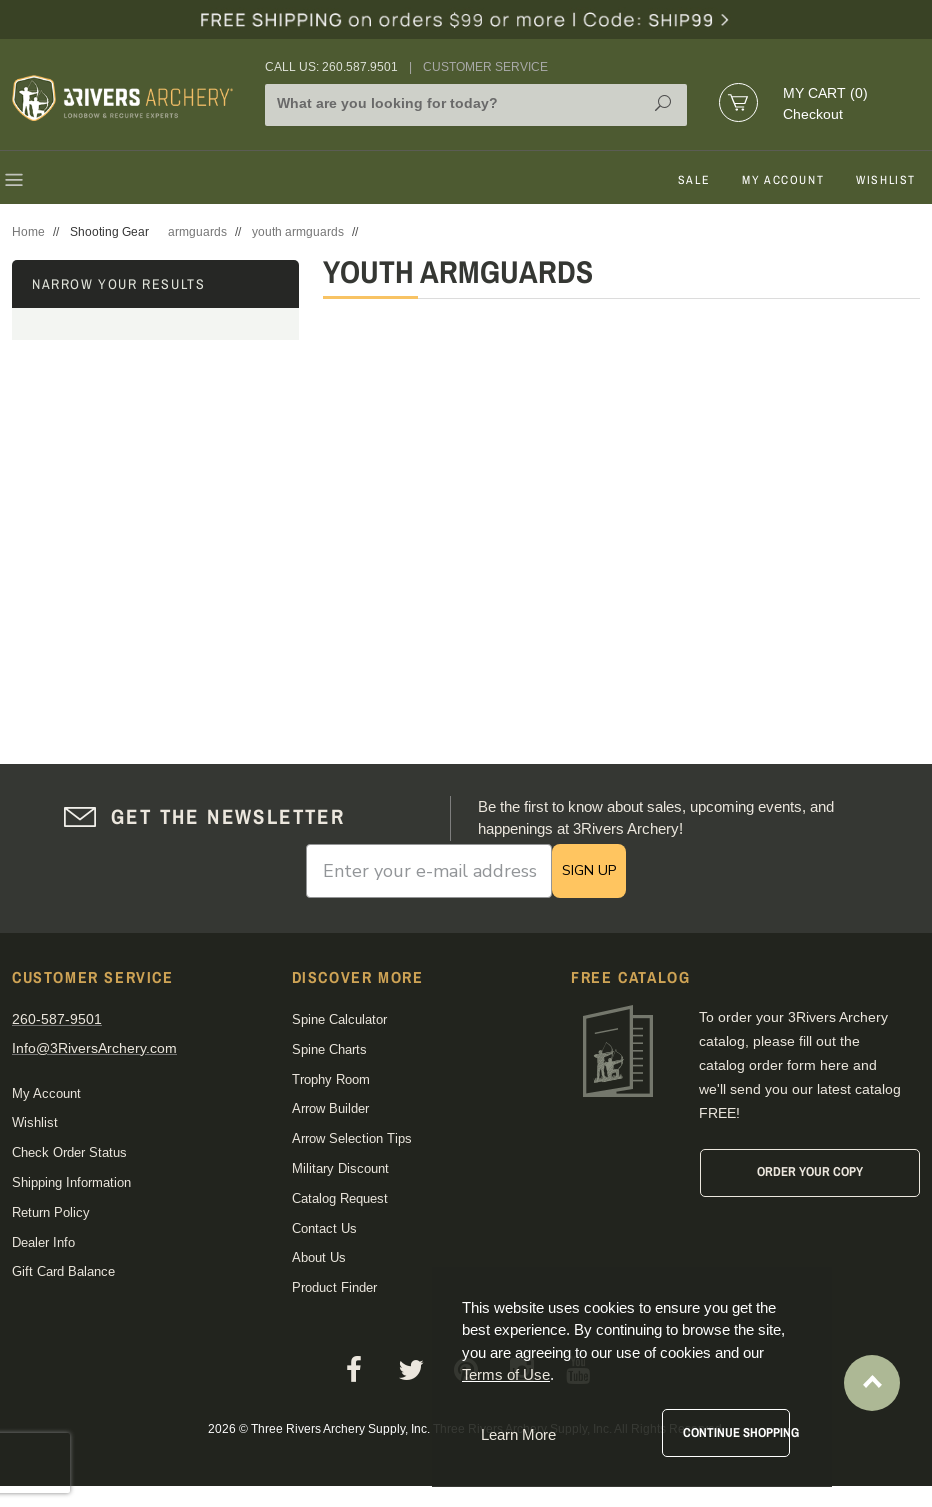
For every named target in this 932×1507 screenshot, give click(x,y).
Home (28, 232)
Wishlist (886, 180)
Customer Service (485, 67)
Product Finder (334, 1287)
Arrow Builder (330, 1108)
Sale (694, 180)
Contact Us (324, 1228)
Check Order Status (69, 1152)
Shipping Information (71, 1182)
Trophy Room (331, 1079)
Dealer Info (43, 1242)
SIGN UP (589, 870)
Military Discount (340, 1168)
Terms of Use (506, 1374)
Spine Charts (329, 1049)
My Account (783, 180)
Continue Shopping (736, 1432)
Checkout (813, 114)
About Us (319, 1257)
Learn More (518, 1434)
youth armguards (298, 232)
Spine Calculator (339, 1019)
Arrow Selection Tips (352, 1138)
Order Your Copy (810, 1171)
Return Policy (51, 1212)
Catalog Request (340, 1198)
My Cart (825, 93)
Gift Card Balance (63, 1271)
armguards (197, 232)
